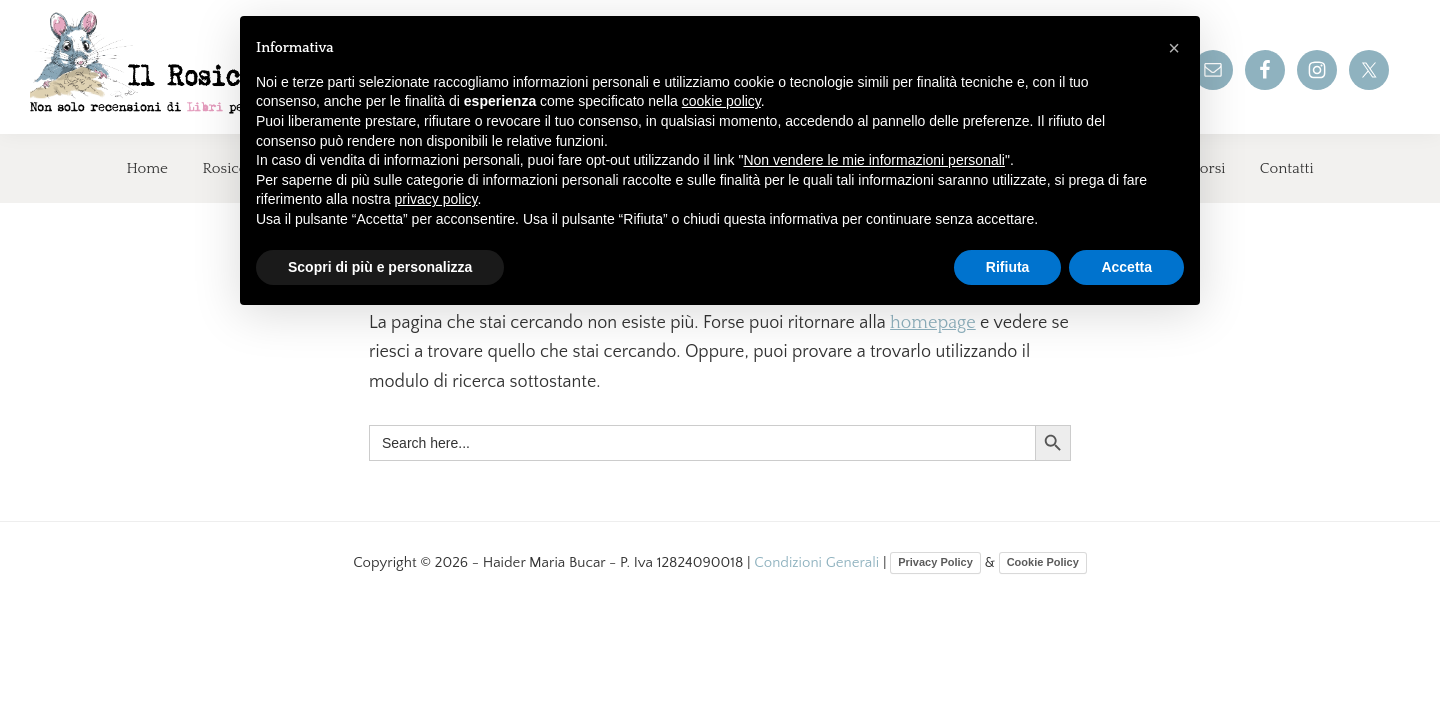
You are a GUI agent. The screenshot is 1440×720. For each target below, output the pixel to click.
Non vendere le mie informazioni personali (873, 160)
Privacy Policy (935, 562)
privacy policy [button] (436, 199)
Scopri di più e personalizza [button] (380, 267)
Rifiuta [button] (1008, 267)
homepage (933, 323)
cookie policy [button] (721, 101)
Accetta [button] (1126, 267)
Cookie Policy (1043, 562)
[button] (1174, 48)
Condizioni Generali (818, 562)
